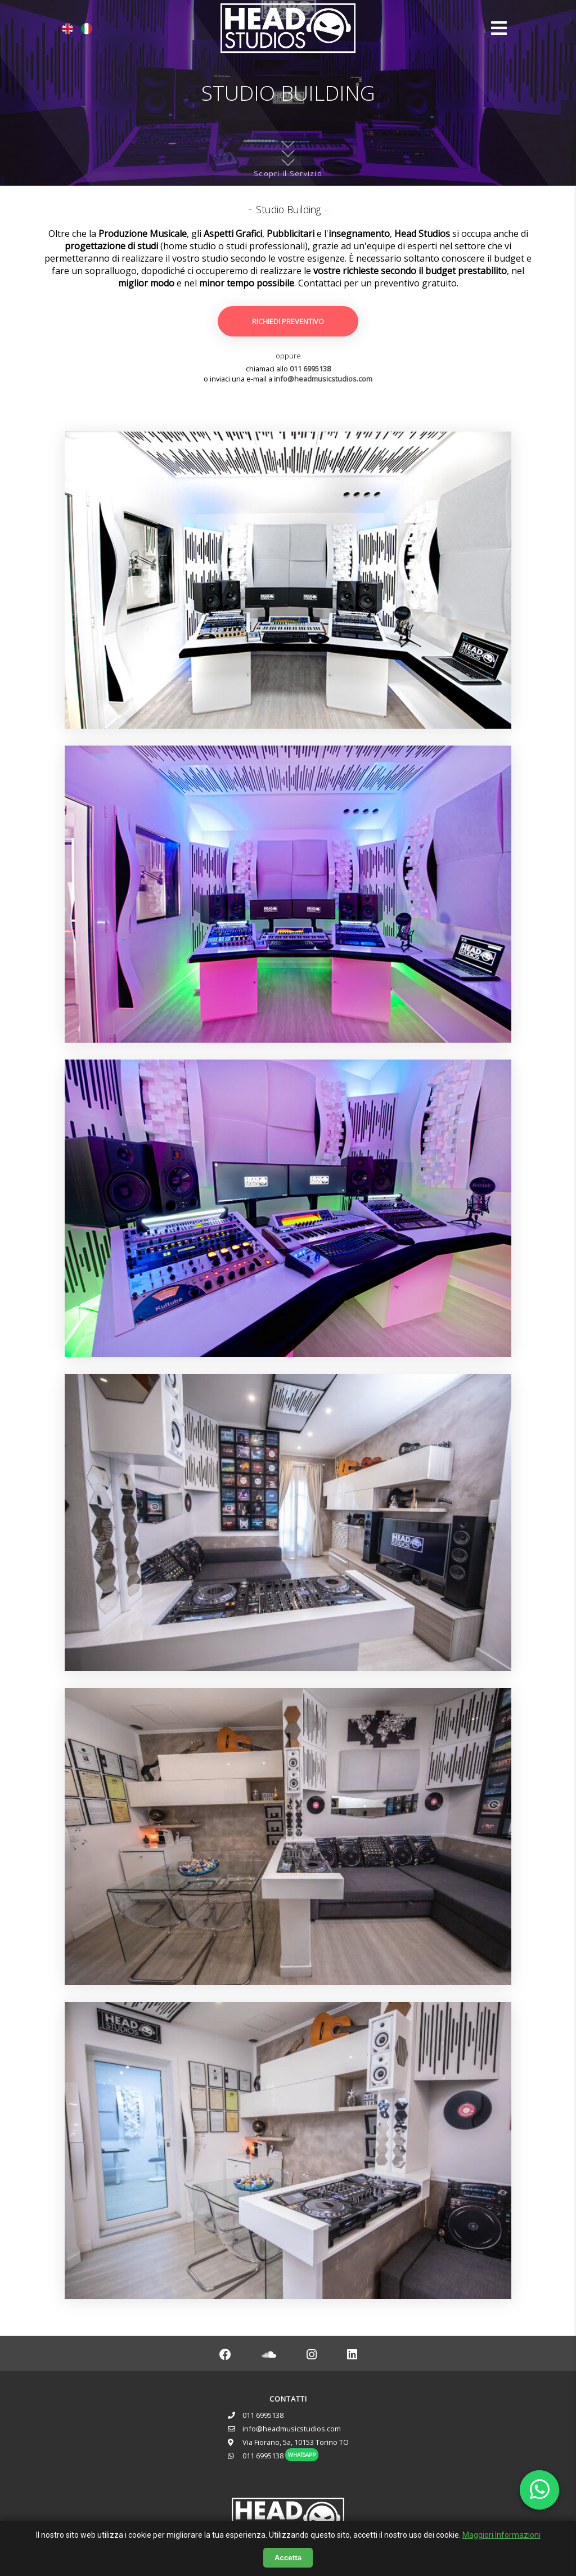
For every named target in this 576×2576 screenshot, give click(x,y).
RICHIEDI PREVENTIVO (288, 321)
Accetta (288, 2557)
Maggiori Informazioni (501, 2534)
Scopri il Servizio (288, 157)
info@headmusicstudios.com (323, 379)
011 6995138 (310, 368)
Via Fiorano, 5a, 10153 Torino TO (295, 2442)
